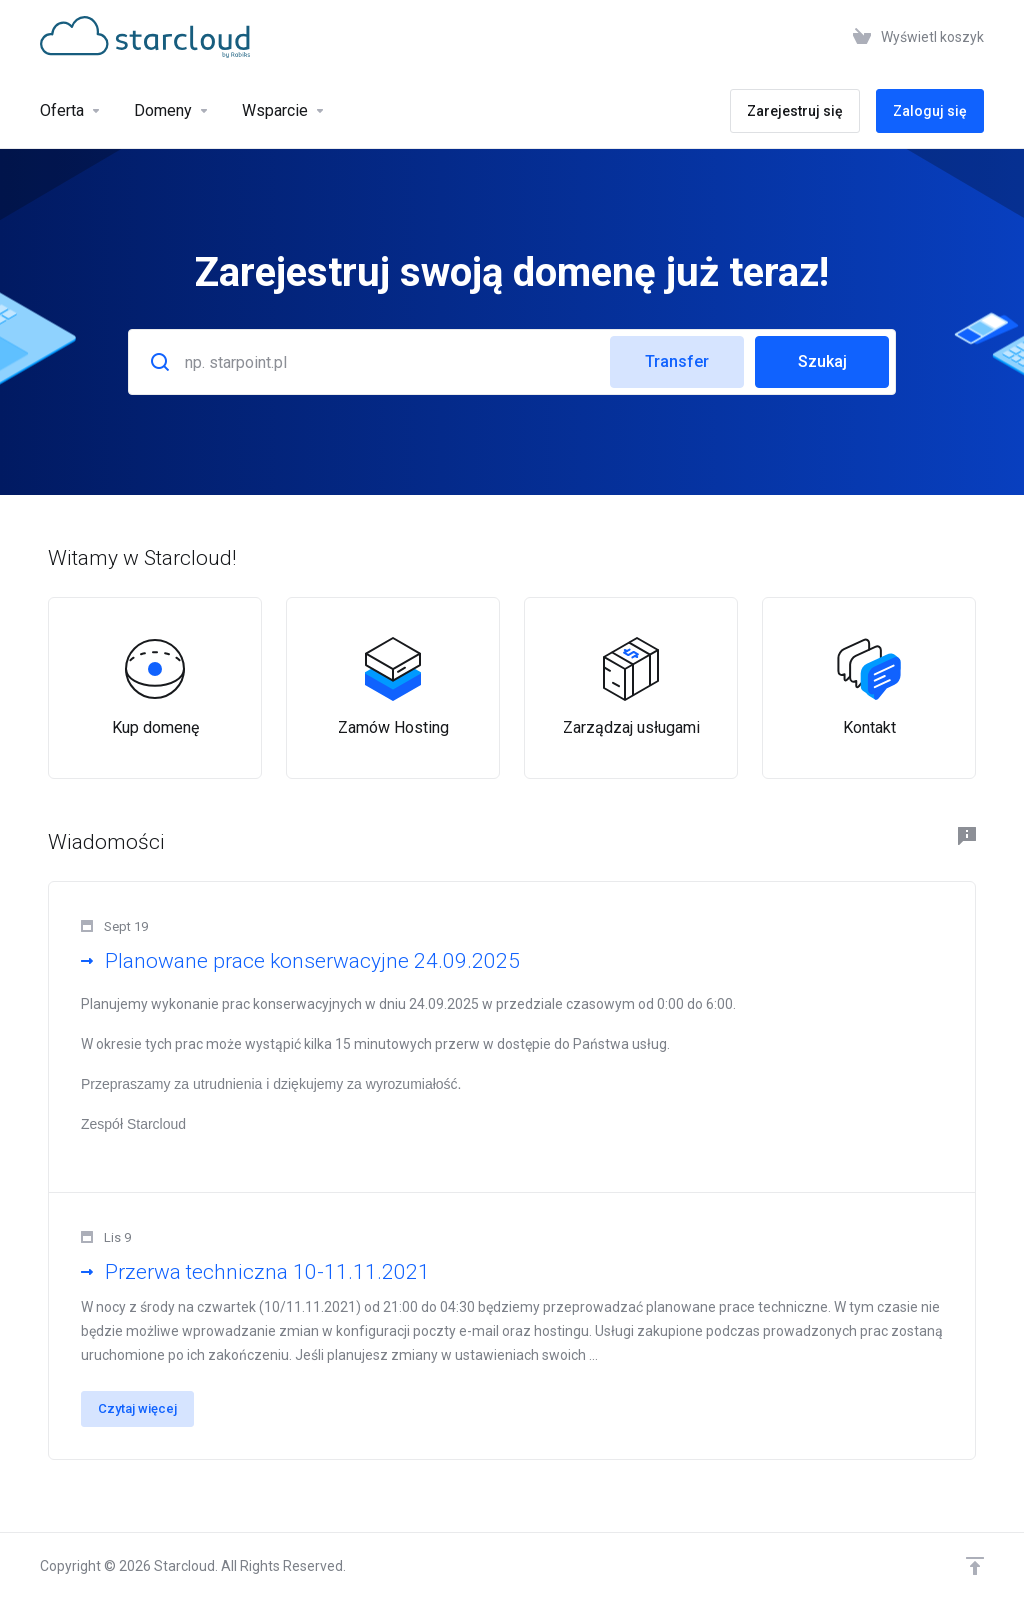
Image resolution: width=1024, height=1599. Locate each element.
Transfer (677, 361)
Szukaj (822, 361)
